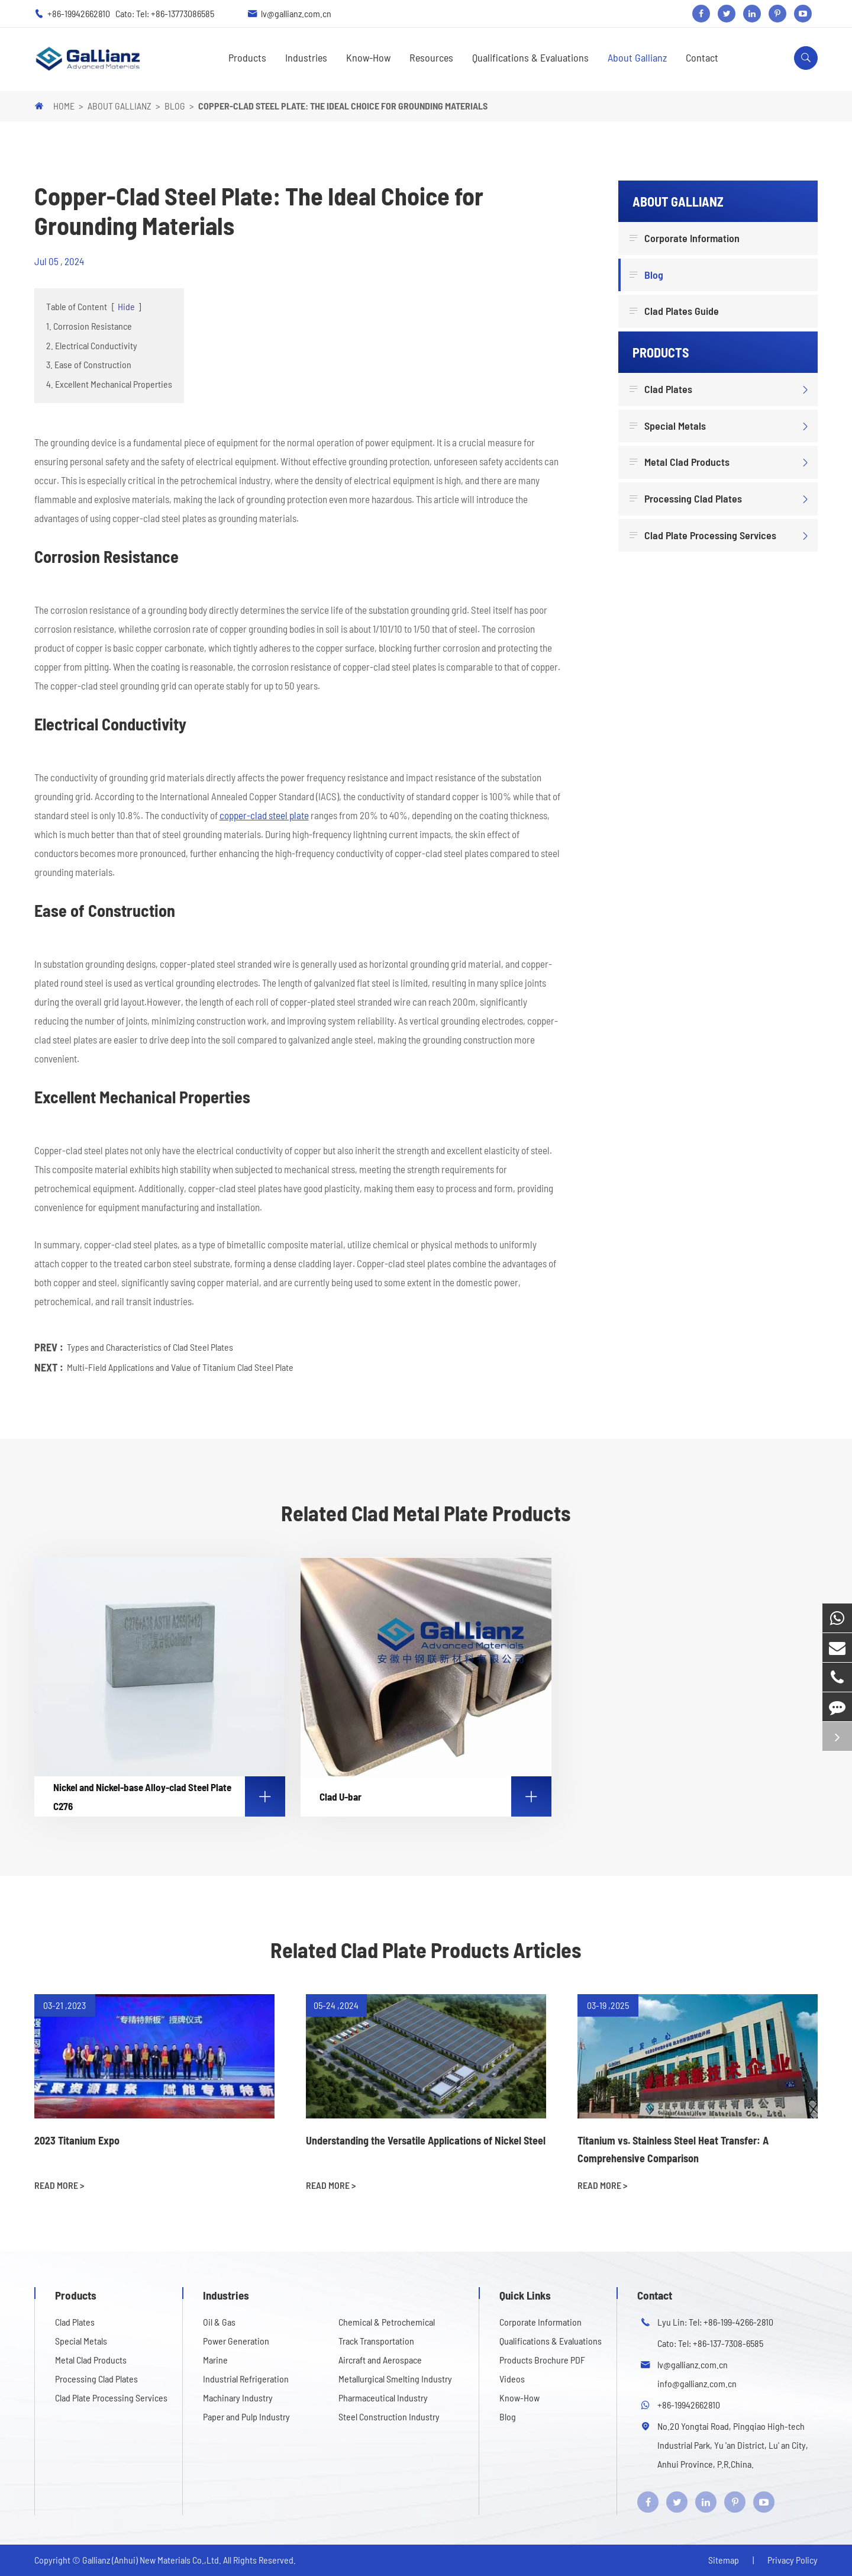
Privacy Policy (792, 2559)
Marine (215, 2359)
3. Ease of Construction (88, 364)
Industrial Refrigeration (246, 2378)
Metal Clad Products (681, 462)
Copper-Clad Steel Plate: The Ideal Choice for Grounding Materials (343, 105)
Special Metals (669, 426)
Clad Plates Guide (675, 311)
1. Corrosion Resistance (89, 325)
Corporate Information (686, 238)
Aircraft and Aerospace (380, 2359)
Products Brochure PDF (542, 2359)
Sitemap (723, 2559)
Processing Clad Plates (687, 499)
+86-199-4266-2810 (738, 2321)
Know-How (368, 57)
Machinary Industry (238, 2397)
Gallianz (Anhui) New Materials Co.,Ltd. (152, 2559)
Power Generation (236, 2340)
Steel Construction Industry (389, 2416)
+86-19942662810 (79, 13)
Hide (126, 306)
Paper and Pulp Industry (246, 2416)
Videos (512, 2378)
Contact (702, 57)
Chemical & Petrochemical (386, 2321)
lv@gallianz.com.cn (296, 13)
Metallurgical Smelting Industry (395, 2378)
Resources (431, 57)
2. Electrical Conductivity (91, 345)
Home (64, 105)
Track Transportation (376, 2340)
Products (247, 57)
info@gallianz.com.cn (697, 2383)
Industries (306, 57)
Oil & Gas (219, 2321)
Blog (174, 105)
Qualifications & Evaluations (530, 57)
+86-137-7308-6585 (728, 2343)
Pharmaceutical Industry (383, 2397)
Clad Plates (662, 389)
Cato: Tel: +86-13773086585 (164, 13)
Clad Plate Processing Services (704, 535)
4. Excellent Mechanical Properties (109, 383)
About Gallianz (637, 57)
